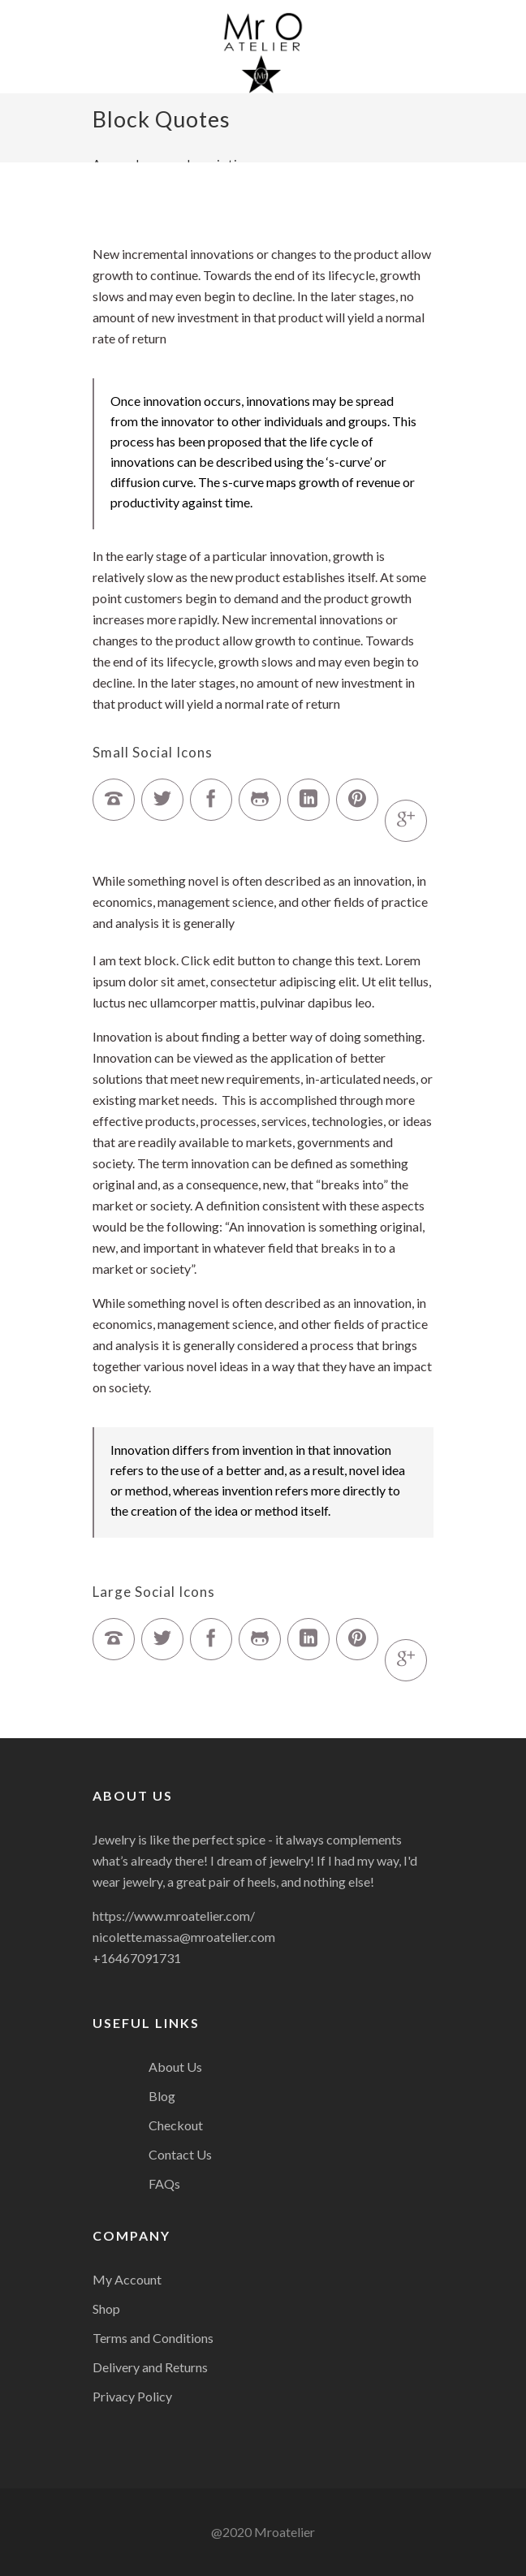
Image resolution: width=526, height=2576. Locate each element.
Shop (106, 2308)
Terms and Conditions (153, 2337)
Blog (162, 2096)
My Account (127, 2279)
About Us (175, 2066)
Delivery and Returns (150, 2367)
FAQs (164, 2183)
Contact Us (180, 2154)
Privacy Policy (132, 2396)
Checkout (176, 2125)
